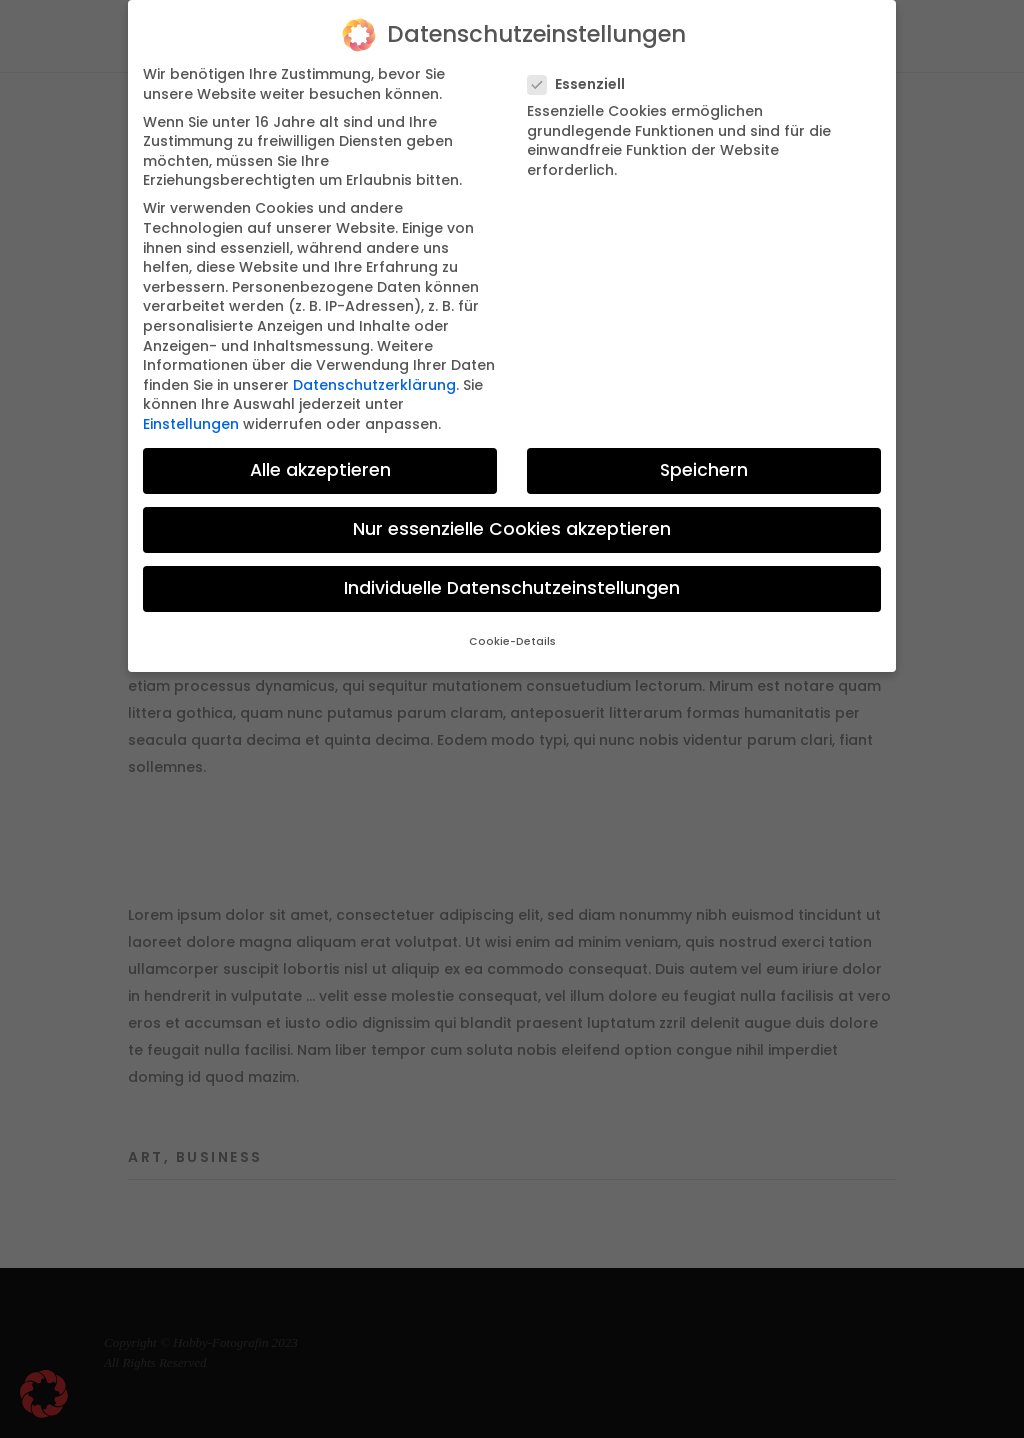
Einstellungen (191, 424)
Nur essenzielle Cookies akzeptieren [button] (512, 529)
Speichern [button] (704, 470)
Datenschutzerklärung (374, 385)
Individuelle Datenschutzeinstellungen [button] (512, 588)
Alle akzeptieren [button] (320, 470)
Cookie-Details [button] (512, 641)
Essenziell (584, 84)
